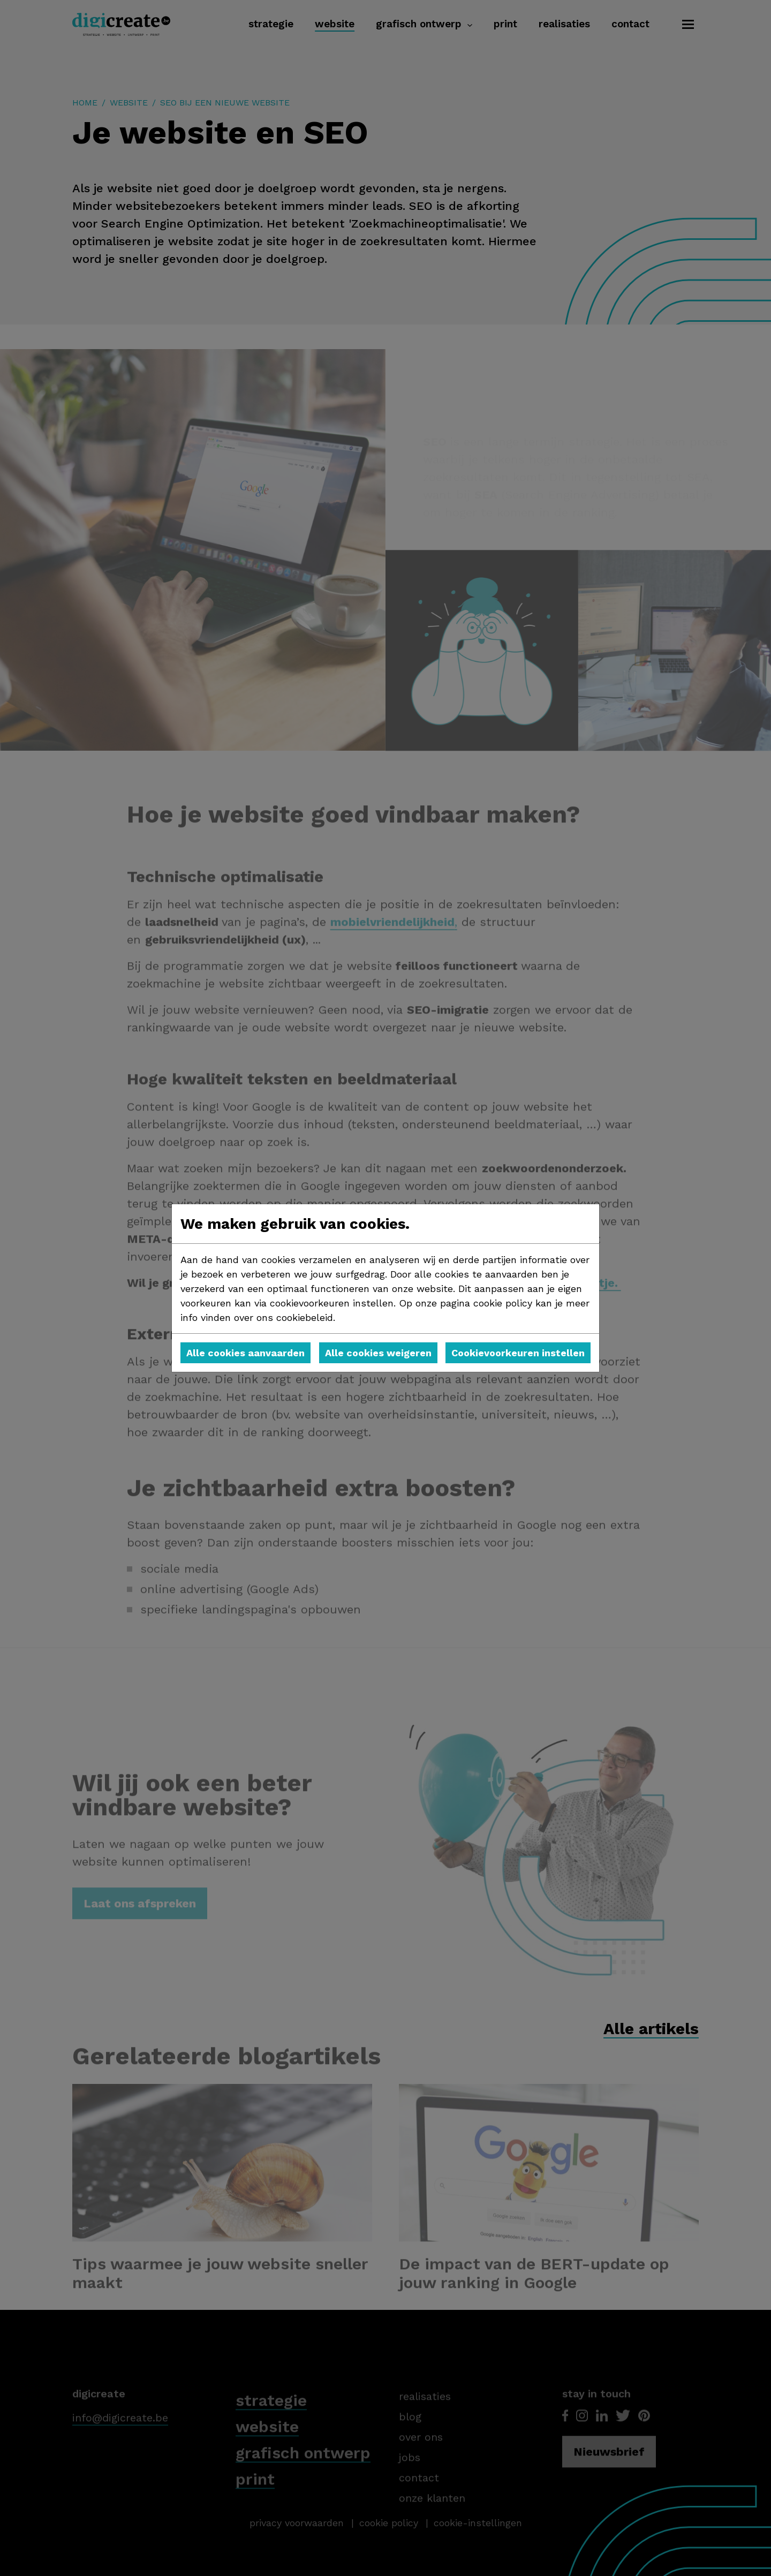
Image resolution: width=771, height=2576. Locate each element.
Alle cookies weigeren (378, 1352)
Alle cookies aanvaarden (245, 1352)
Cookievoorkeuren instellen (518, 1352)
